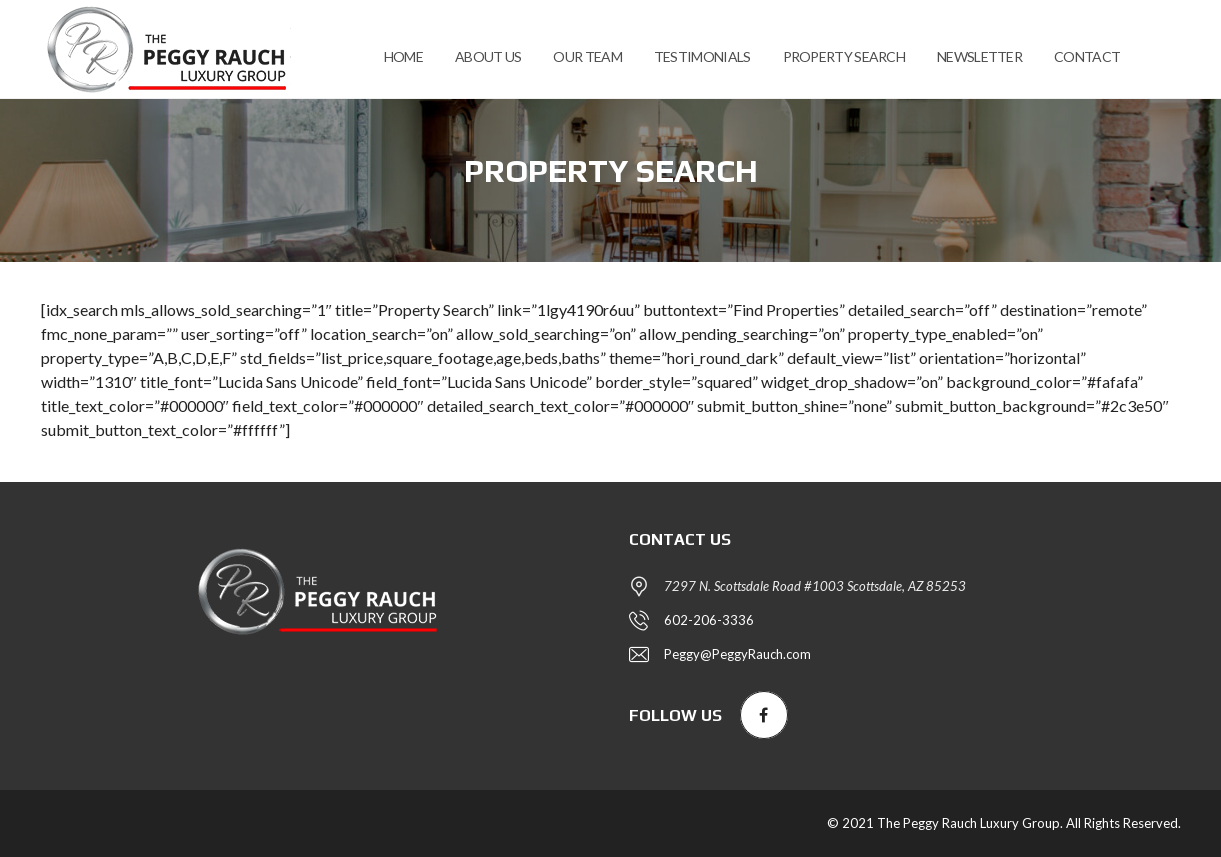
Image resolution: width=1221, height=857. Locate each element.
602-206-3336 (709, 620)
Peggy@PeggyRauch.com (737, 654)
